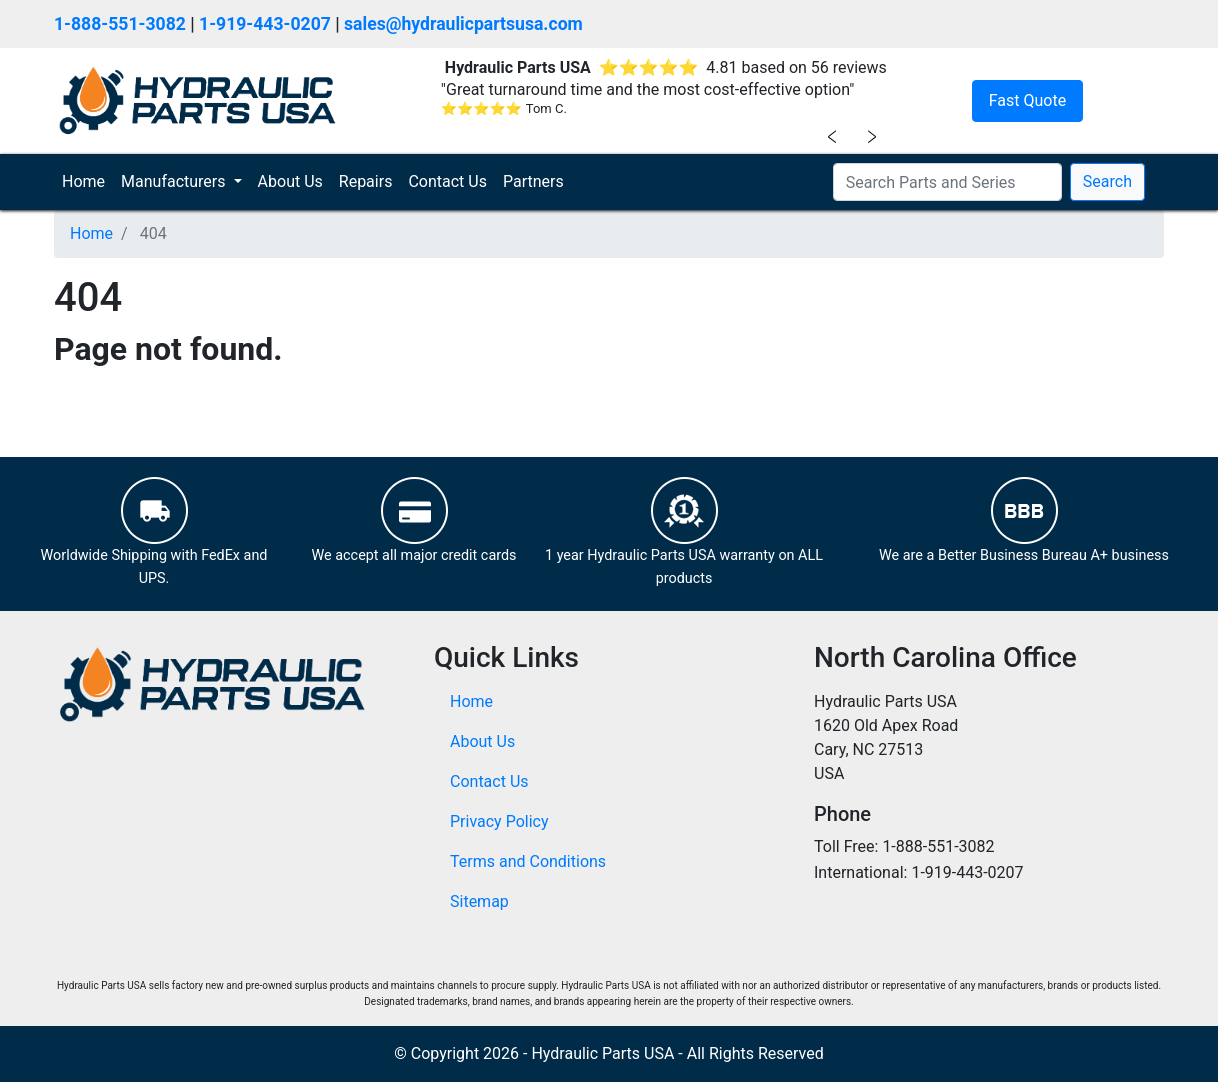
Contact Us (447, 181)
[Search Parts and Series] (947, 182)
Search (1107, 181)
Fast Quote (1027, 100)
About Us (290, 181)
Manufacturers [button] (175, 181)
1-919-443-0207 (265, 24)
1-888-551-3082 (120, 24)
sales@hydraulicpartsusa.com (463, 24)
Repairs (366, 181)
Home (87, 180)
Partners (533, 181)
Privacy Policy (499, 821)
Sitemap (479, 901)
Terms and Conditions (528, 861)
